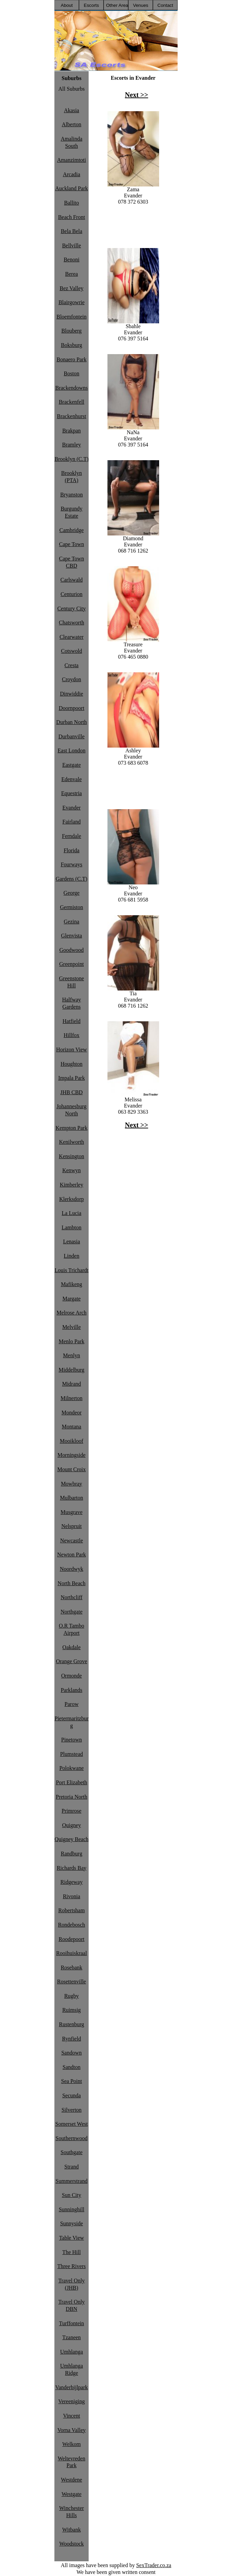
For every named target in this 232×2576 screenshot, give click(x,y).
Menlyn (71, 1355)
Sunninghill (72, 2209)
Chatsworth (71, 622)
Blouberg (71, 331)
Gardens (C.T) (71, 879)
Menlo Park (71, 1341)
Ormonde (71, 1676)
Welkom (71, 2444)
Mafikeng (71, 1284)
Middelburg (71, 1370)
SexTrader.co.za (153, 2565)
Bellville (71, 245)
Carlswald (72, 580)
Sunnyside (71, 2223)
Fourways (71, 864)
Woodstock (71, 2544)
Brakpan (71, 430)
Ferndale (71, 836)
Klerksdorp (71, 1199)
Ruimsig (71, 2010)
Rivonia (71, 1896)
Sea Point (71, 2081)
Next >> (136, 95)
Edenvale (71, 779)
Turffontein (71, 2323)
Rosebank (71, 1967)
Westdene (71, 2480)
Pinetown (71, 1740)
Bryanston (71, 494)
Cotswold (71, 651)
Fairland (71, 822)
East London (71, 750)
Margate (71, 1299)
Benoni (71, 259)
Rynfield (71, 2039)
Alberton (71, 124)
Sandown (71, 2053)
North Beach (71, 1583)
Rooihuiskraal (71, 1953)
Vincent (71, 2416)
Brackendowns (71, 388)
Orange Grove (71, 1661)
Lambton (71, 1227)
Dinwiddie (71, 694)
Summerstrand (71, 2181)
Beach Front (71, 217)
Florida (71, 850)
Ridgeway (72, 1882)
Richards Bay (72, 1868)
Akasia (71, 110)
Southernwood (71, 2138)
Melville (71, 1327)
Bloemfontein (71, 317)
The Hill (71, 2252)
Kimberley (71, 1185)
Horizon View (71, 1049)
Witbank (71, 2530)
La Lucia (71, 1213)
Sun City (71, 2195)
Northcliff (71, 1597)
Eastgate (71, 765)
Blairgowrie (72, 302)
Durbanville (72, 736)
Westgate (71, 2494)
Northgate (71, 1612)
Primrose (71, 1811)
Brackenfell (72, 402)
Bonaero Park (71, 359)
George (72, 893)
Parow (72, 1704)
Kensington (71, 1156)
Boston (71, 373)
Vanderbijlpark (71, 2387)
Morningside (71, 1455)
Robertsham (71, 1910)
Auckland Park (71, 188)
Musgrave (71, 1512)
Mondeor (72, 1412)
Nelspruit (71, 1526)
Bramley (71, 445)
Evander (71, 808)
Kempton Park (72, 1128)
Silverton (72, 2110)
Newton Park (71, 1554)
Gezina (71, 921)
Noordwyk (71, 1569)
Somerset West (71, 2124)
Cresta (72, 665)
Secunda (71, 2095)
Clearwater (71, 637)
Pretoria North (71, 1797)
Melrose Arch (71, 1313)
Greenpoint (71, 964)
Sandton (71, 2067)
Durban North (71, 722)
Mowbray (71, 1484)
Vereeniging (71, 2401)
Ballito (71, 203)
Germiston (71, 907)
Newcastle (71, 1540)
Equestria (71, 793)
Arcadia (71, 174)
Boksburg (71, 345)
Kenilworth (71, 1142)
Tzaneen (71, 2337)
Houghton (71, 1064)
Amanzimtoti (71, 160)
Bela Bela (71, 231)
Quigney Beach (71, 1839)
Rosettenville (71, 1981)
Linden (71, 1256)
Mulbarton (71, 1498)
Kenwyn (71, 1170)
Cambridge (71, 530)
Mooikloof (71, 1441)
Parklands (71, 1690)
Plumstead (71, 1754)
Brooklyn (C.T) (71, 459)
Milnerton (71, 1398)
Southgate (71, 2152)
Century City (71, 608)
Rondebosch (71, 1925)
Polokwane (71, 1768)
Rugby (71, 1996)
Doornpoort (72, 708)
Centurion (71, 594)
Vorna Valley (71, 2430)
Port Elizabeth (71, 1782)
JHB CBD (71, 1092)
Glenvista (71, 936)
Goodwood (71, 950)
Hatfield (71, 1021)
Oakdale (71, 1647)
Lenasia (71, 1241)
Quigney (71, 1825)
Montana (71, 1426)
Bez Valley (71, 288)
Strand (71, 2167)
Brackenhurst (71, 416)
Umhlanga (71, 2352)
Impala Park (71, 1078)
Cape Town (71, 544)
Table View (71, 2238)
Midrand (71, 1384)
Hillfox (71, 1035)
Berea (71, 274)
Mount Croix (71, 1469)
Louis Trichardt (71, 1270)
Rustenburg (71, 2024)
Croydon (71, 679)
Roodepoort (72, 1939)
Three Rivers (71, 2266)
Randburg (71, 1853)
